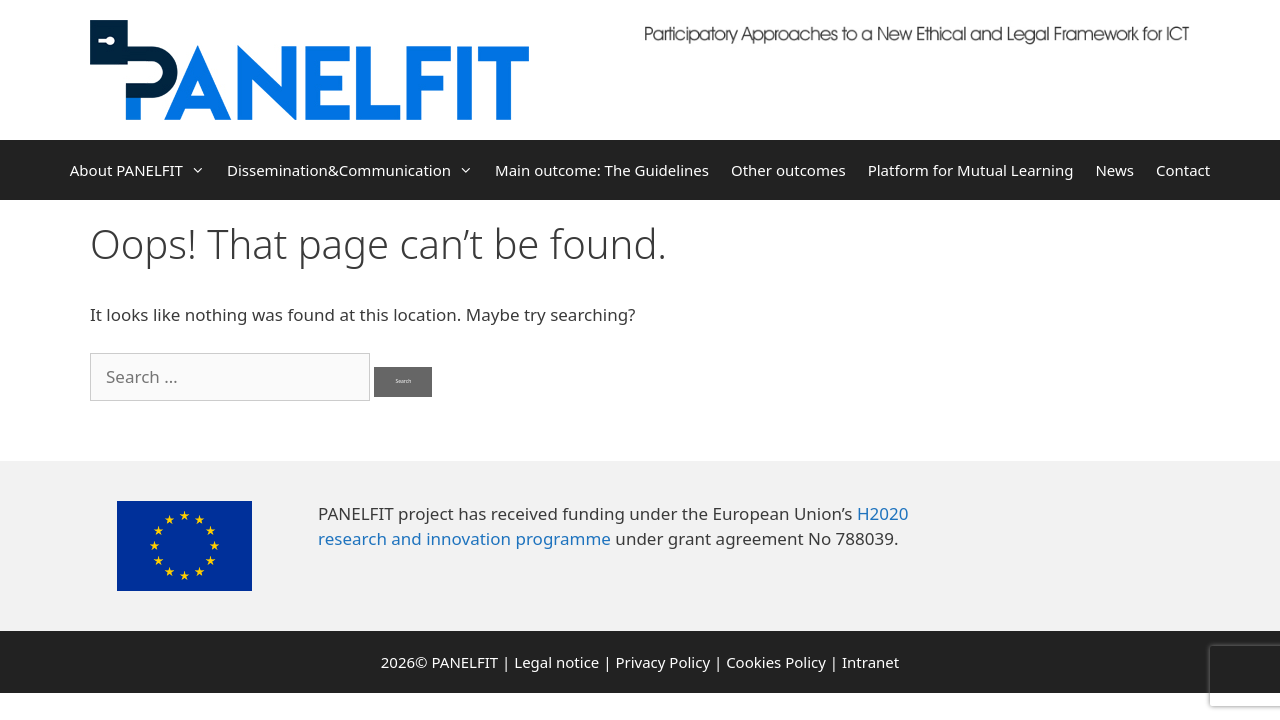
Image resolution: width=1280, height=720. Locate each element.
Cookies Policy (776, 662)
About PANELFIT (143, 170)
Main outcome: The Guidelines (602, 170)
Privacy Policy (662, 662)
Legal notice (556, 662)
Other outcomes (788, 170)
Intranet (870, 662)
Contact (1183, 170)
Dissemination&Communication (355, 170)
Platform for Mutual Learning (971, 170)
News (1114, 170)
